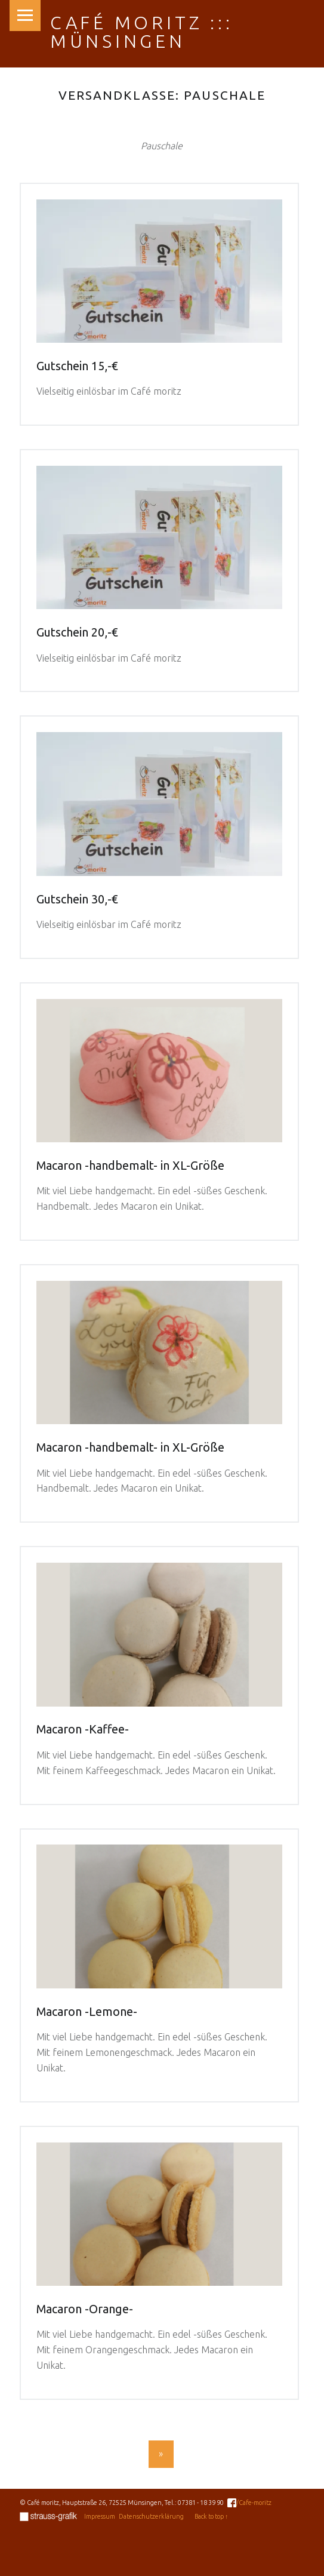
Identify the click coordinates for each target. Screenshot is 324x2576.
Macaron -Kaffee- (82, 1729)
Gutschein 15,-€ (77, 366)
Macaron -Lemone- (86, 2011)
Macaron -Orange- (84, 2309)
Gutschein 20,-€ (77, 632)
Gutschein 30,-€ (77, 899)
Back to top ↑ (211, 2516)
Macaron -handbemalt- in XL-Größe (130, 1165)
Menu (25, 15)
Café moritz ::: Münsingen (141, 32)
